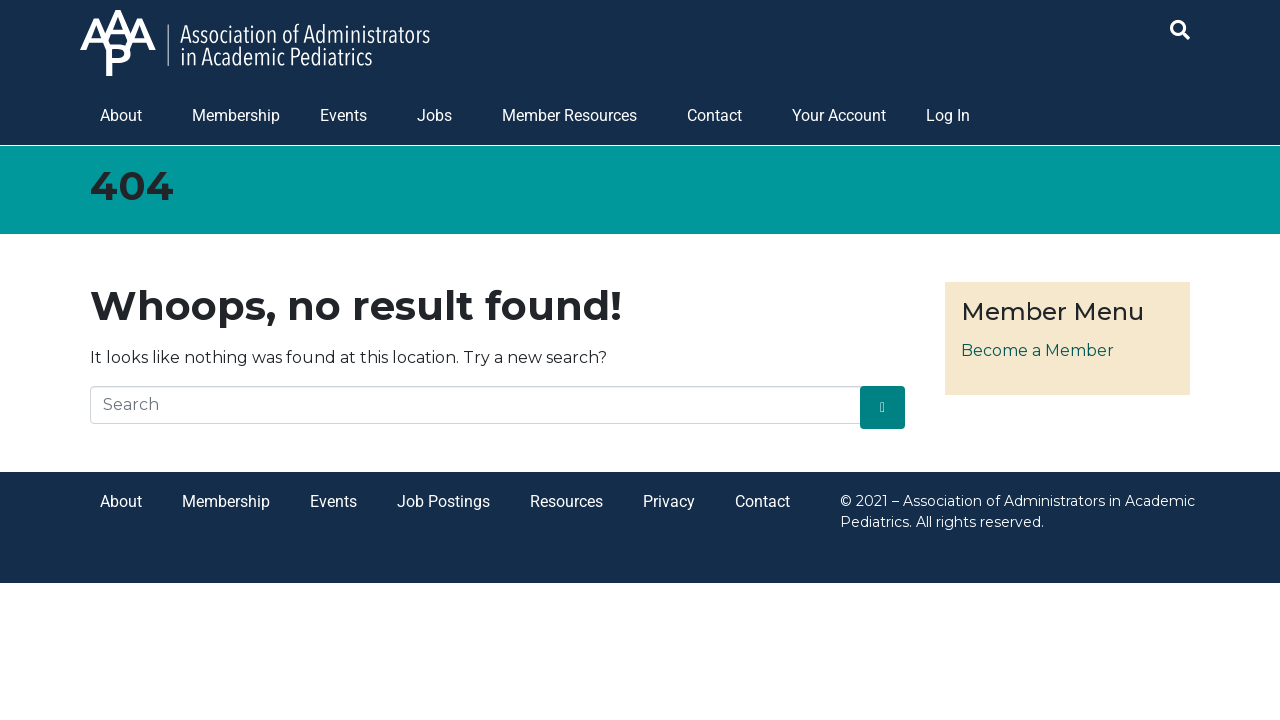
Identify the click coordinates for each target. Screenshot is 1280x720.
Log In (948, 115)
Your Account (839, 115)
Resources (566, 501)
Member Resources (569, 115)
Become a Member (1037, 350)
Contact (714, 115)
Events (343, 115)
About (121, 115)
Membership (236, 115)
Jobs (434, 115)
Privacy (669, 501)
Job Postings (443, 501)
